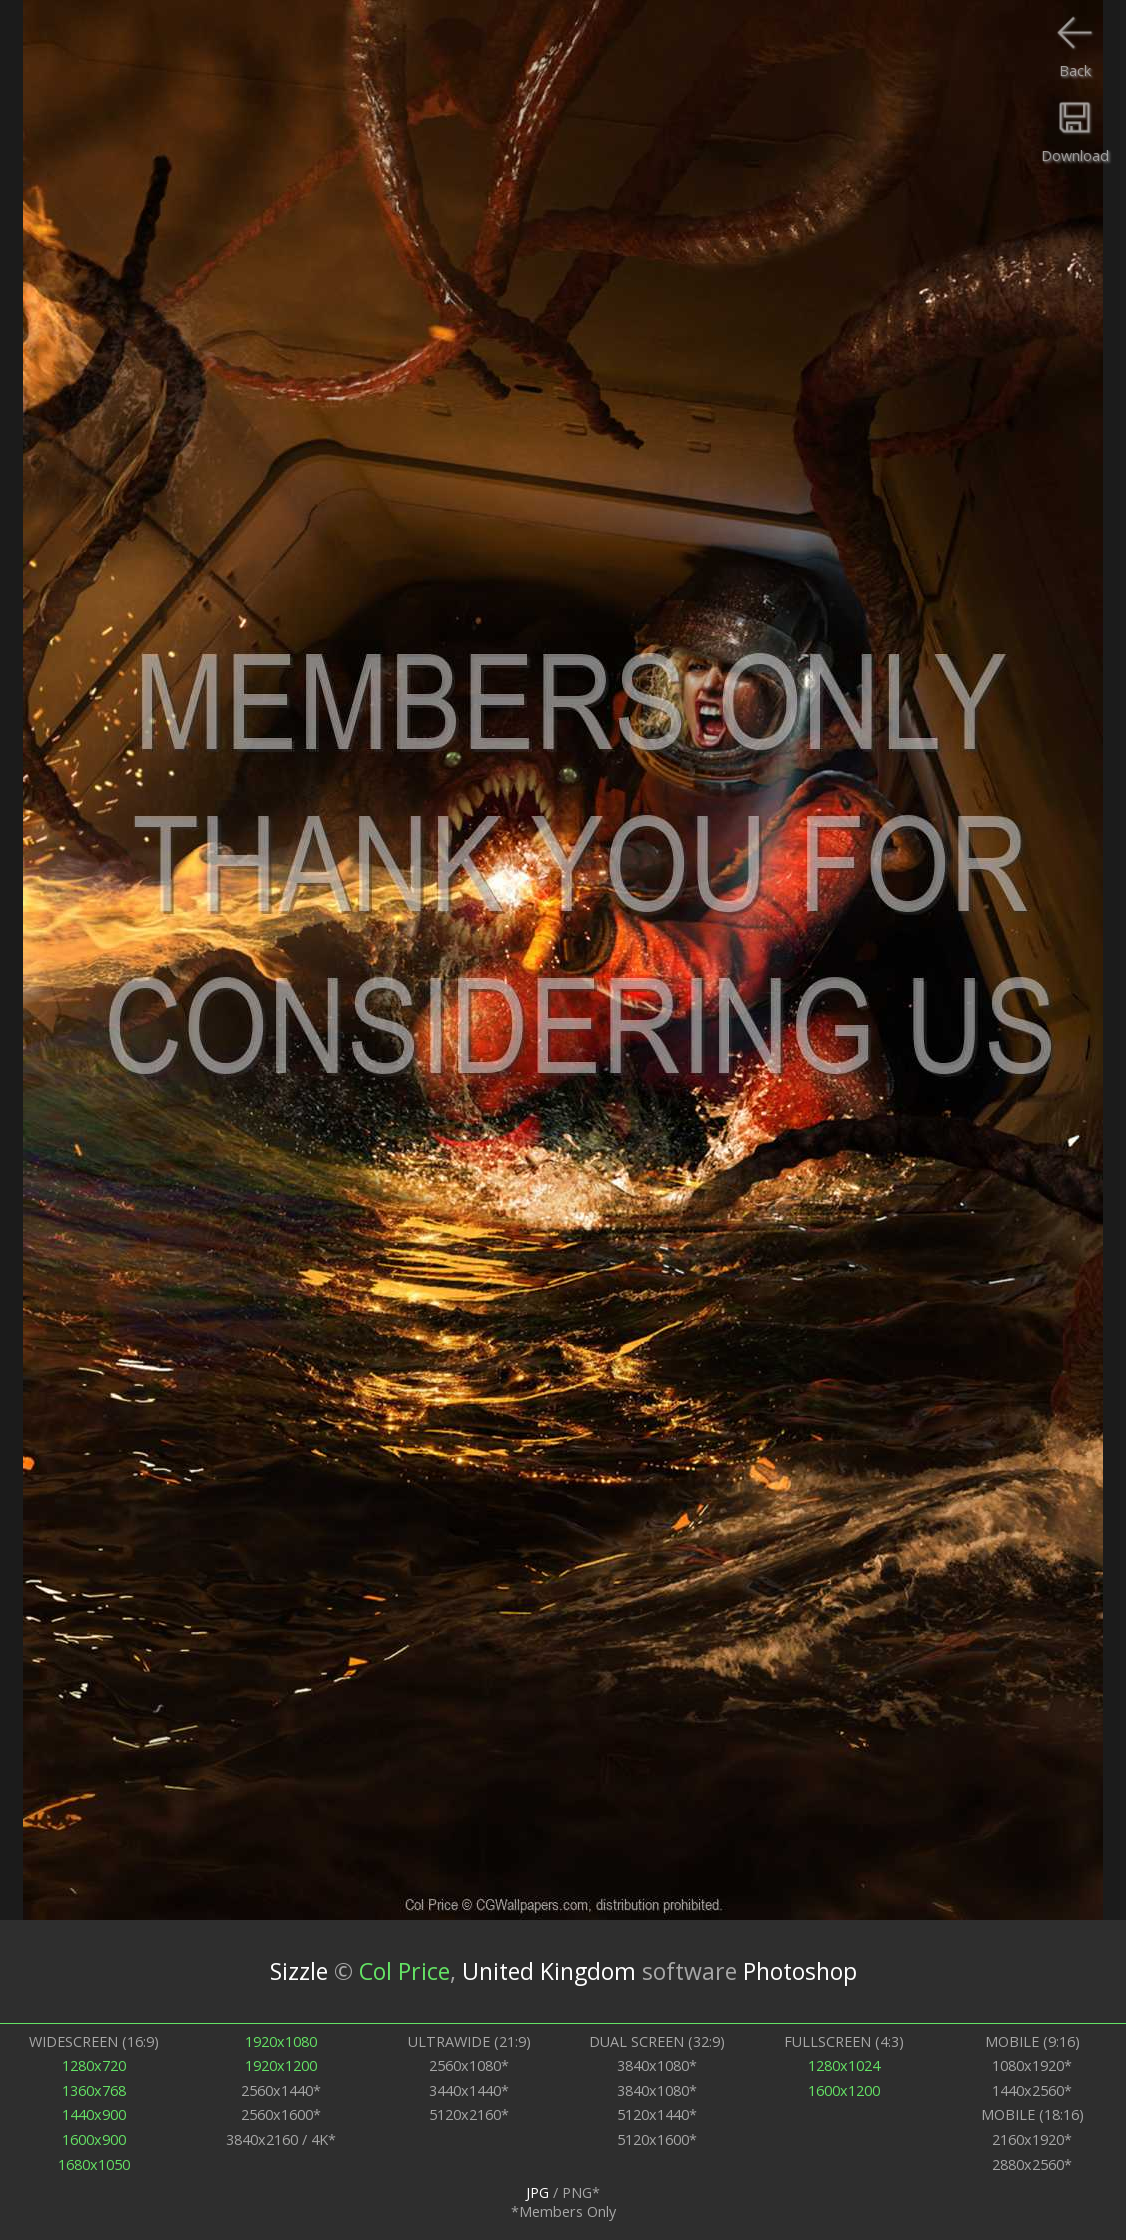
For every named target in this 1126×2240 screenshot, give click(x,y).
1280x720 (94, 2065)
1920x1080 (281, 2041)
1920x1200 (281, 2065)
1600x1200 (844, 2090)
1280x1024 (844, 2065)
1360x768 (94, 2090)
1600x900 (94, 2139)
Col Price (404, 1971)
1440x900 (94, 2114)
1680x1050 (94, 2164)
